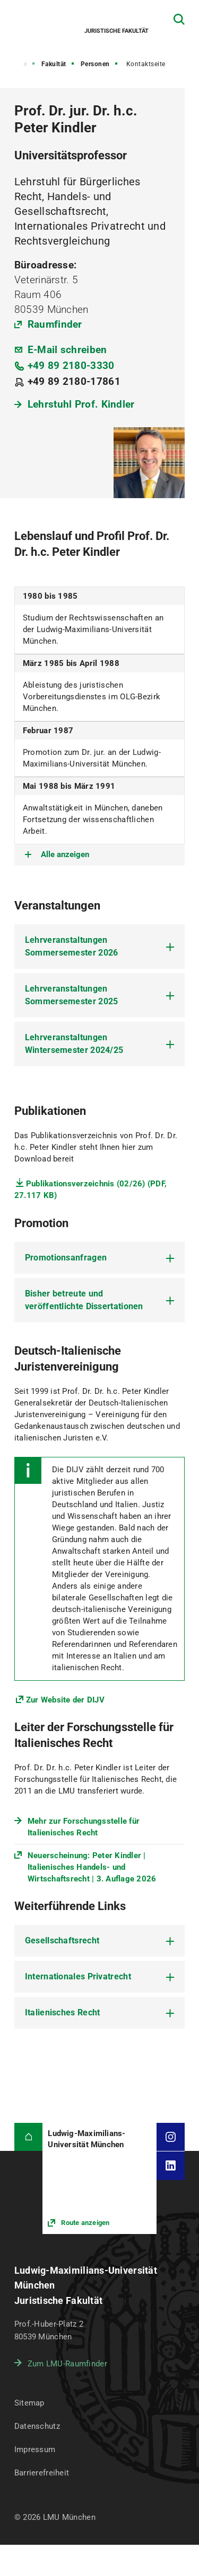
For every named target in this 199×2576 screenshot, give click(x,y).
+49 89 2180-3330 (71, 365)
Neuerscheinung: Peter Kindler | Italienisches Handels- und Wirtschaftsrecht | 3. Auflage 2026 (92, 1867)
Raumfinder (55, 324)
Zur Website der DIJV (65, 1700)
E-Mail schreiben (67, 350)
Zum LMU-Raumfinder (67, 2363)
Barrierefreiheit (41, 2473)
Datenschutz (37, 2426)
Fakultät (53, 64)
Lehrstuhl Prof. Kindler (81, 404)
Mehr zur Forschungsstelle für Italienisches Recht (84, 1827)
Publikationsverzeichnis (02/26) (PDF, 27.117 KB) (90, 1189)
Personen (95, 64)
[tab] (99, 946)
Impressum (35, 2449)
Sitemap (29, 2403)
